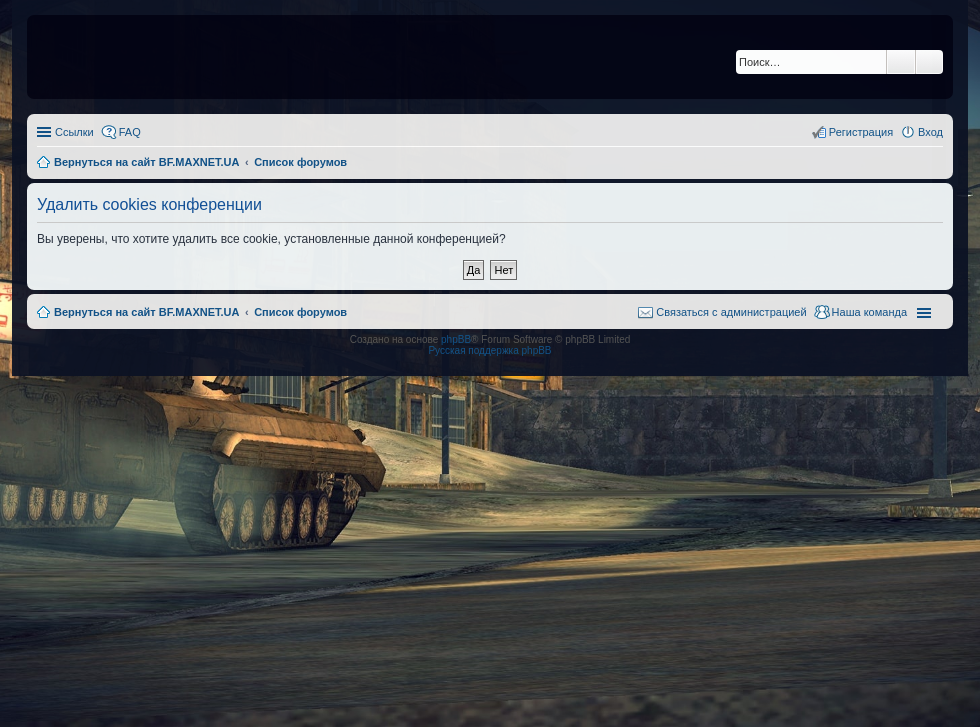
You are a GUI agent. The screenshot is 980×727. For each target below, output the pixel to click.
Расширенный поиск (929, 62)
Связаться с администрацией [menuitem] (731, 312)
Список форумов (300, 312)
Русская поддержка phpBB (489, 350)
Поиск (901, 62)
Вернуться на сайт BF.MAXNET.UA (146, 312)
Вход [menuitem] (930, 132)
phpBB (456, 339)
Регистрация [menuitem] (861, 132)
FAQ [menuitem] (130, 132)
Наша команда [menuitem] (869, 312)
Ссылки (74, 132)
